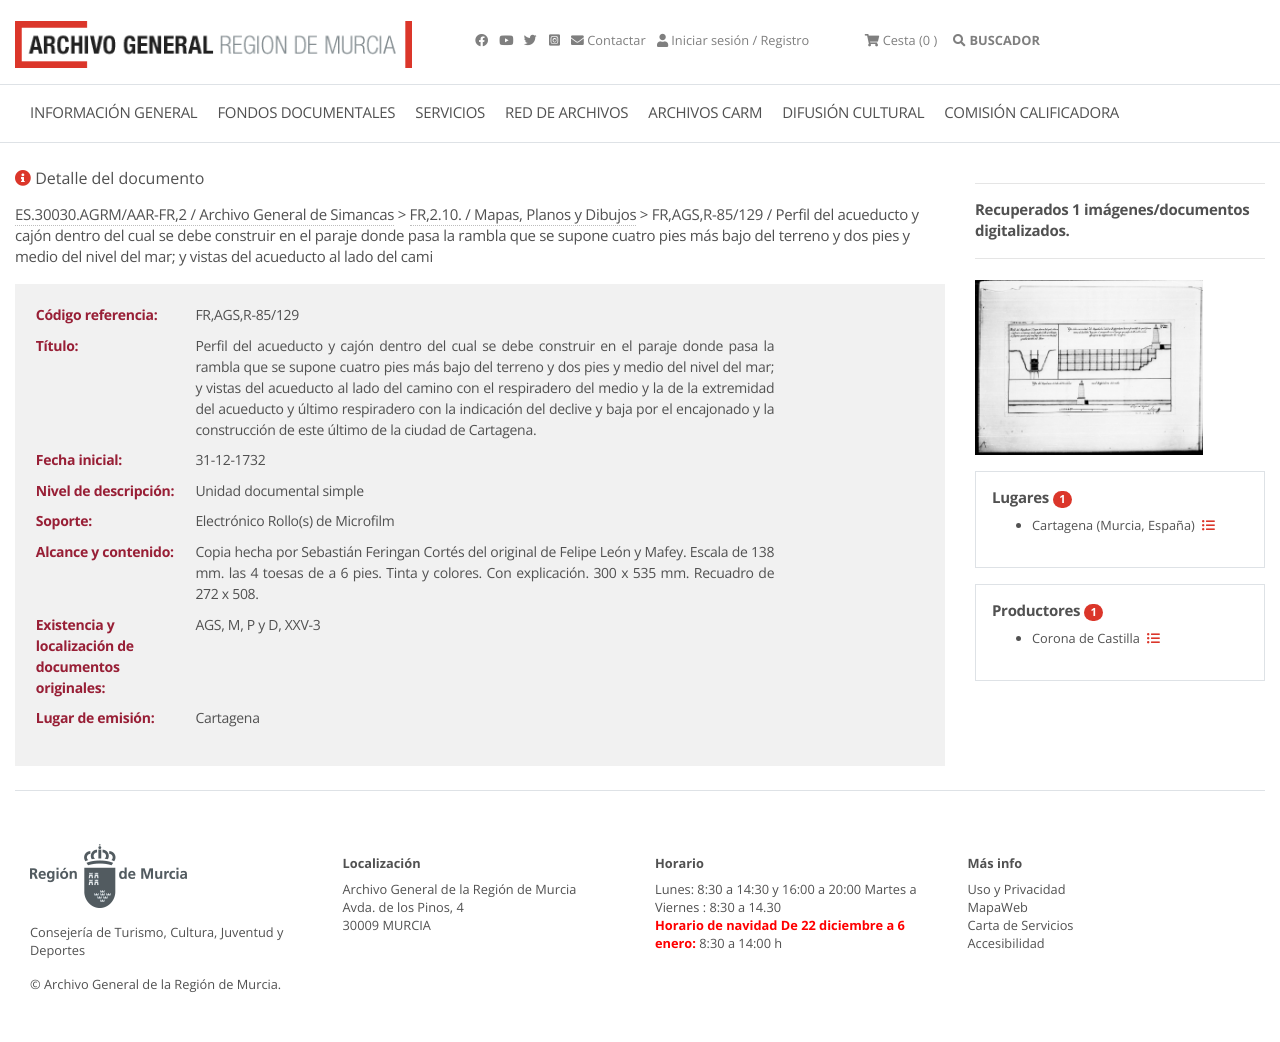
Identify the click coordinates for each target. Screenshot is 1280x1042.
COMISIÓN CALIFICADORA (1031, 113)
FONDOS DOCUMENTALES (306, 113)
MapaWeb (998, 907)
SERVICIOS (450, 113)
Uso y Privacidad (1017, 889)
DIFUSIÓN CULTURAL (853, 113)
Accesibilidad (1006, 943)
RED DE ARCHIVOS (566, 113)
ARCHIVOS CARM (705, 113)
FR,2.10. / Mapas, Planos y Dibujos (523, 215)
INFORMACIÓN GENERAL (113, 113)
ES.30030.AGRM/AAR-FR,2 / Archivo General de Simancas (204, 215)
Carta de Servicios (1021, 925)
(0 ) (901, 40)
